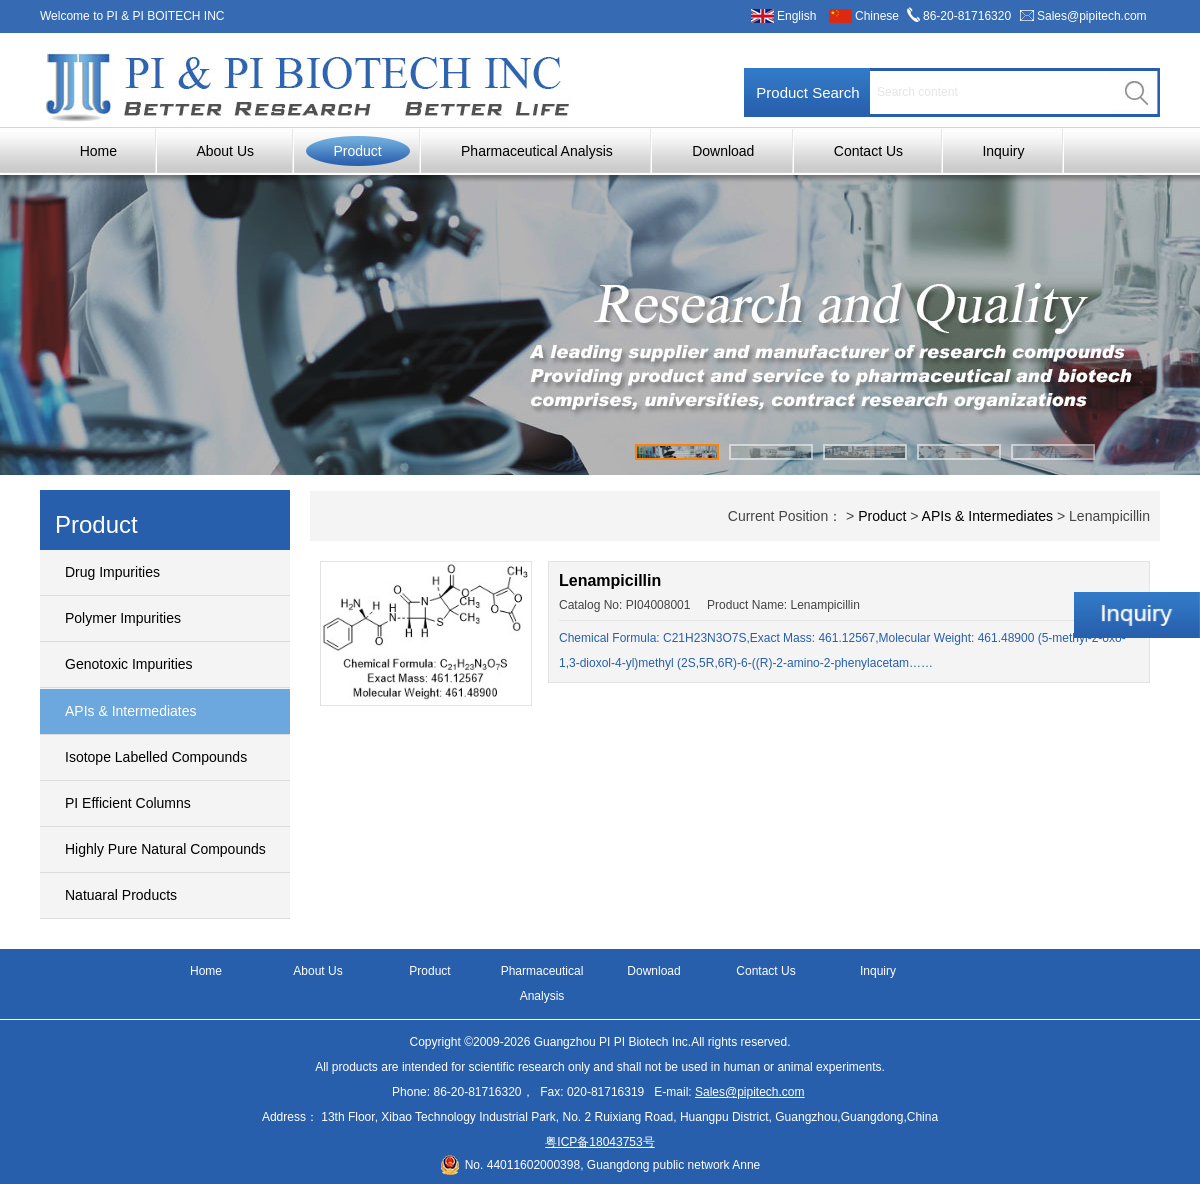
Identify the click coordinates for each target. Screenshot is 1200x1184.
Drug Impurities (112, 572)
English (796, 16)
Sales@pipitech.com (1092, 16)
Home (98, 151)
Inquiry (1003, 151)
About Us (225, 151)
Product (357, 151)
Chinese (877, 16)
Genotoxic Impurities (129, 664)
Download (723, 151)
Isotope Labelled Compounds (156, 757)
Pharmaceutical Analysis (537, 151)
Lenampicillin (610, 580)
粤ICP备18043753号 (599, 1142)
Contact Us (868, 151)
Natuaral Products (121, 895)
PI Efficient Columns (128, 803)
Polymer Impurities (123, 618)
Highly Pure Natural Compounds (165, 849)
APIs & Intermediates (131, 711)
